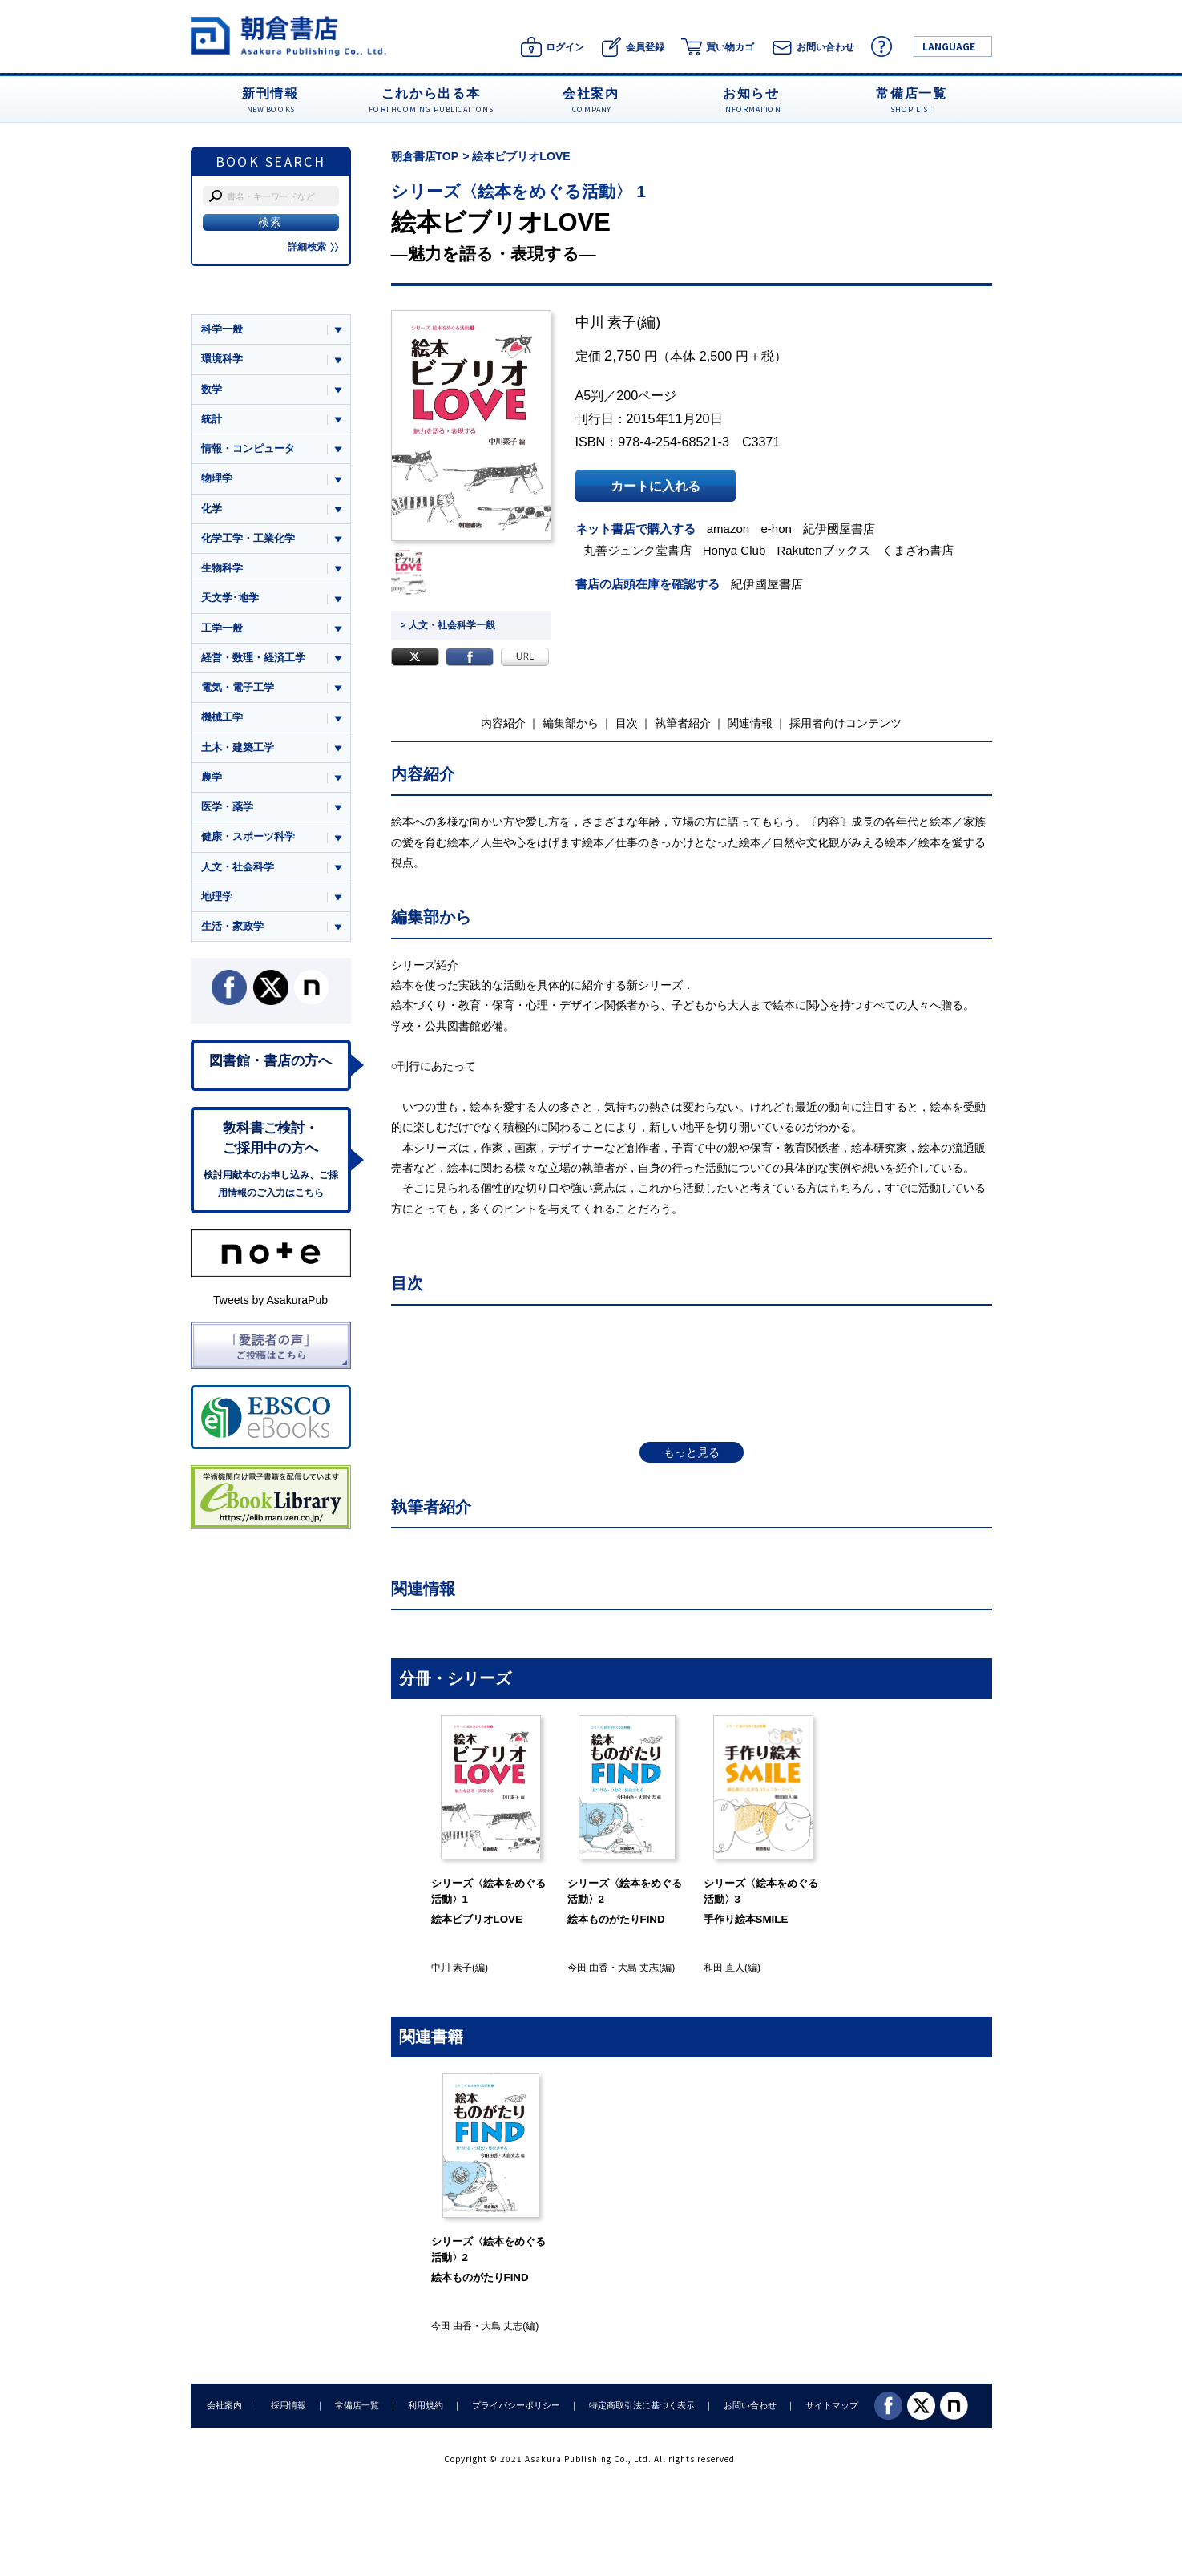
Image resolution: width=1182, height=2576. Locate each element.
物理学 (216, 478)
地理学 (216, 896)
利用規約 (425, 2405)
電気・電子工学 (237, 687)
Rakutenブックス (823, 550)
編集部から (571, 723)
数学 (211, 389)
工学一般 (222, 628)
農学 (211, 777)
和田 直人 (724, 1967)
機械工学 (222, 717)
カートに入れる (655, 485)
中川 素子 (606, 322)
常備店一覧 (357, 2405)
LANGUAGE (948, 46)
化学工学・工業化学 (248, 538)
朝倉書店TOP (425, 156)
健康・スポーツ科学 (248, 836)
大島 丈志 (638, 1967)
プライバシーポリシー (516, 2405)
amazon (728, 528)
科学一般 (222, 329)
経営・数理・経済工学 (253, 658)
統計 (211, 419)
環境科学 (222, 359)
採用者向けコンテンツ (845, 723)
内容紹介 (503, 723)
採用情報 (288, 2405)
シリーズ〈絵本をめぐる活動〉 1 (519, 191)
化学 (211, 509)
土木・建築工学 (237, 747)
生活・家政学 (232, 926)
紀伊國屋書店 (839, 528)
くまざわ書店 (917, 550)
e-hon (775, 528)
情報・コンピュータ (248, 448)
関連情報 (750, 723)
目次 (626, 723)
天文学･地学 (230, 598)
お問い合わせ (750, 2405)
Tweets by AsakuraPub (270, 1300)
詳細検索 (313, 246)
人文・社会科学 (237, 867)
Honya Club (734, 550)
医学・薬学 (227, 807)
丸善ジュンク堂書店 (637, 550)
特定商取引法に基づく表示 (642, 2405)
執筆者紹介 (683, 723)
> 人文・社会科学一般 (448, 625)
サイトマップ (831, 2405)
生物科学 (222, 568)
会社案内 (224, 2405)
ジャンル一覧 (232, 298)
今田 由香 (587, 1967)
